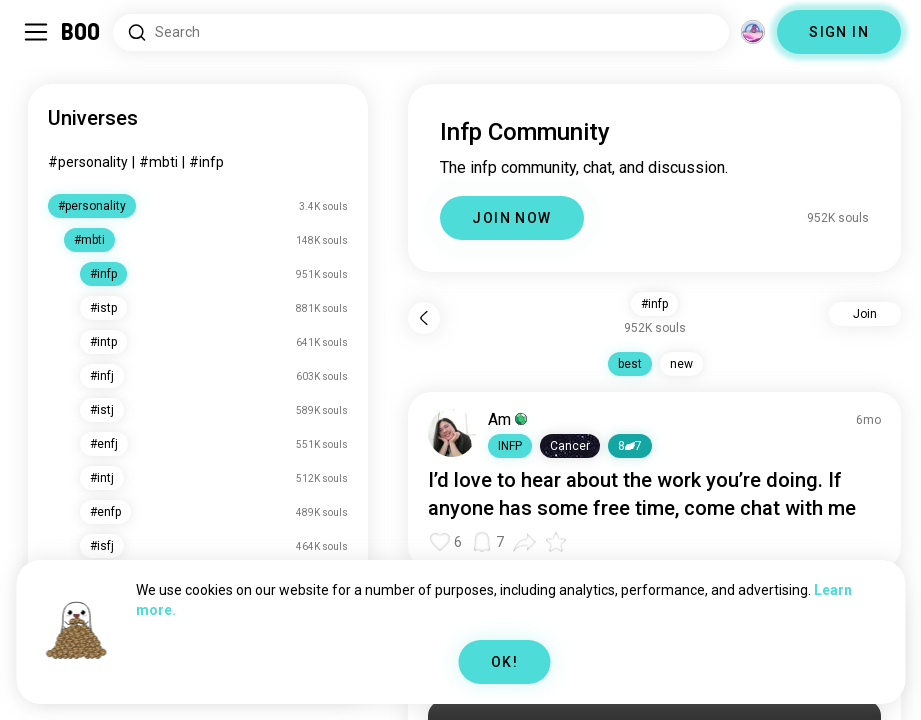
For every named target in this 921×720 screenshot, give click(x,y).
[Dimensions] (753, 32)
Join (865, 314)
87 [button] (630, 446)
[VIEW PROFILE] (452, 433)
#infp (206, 162)
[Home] (81, 32)
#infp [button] (654, 304)
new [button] (681, 364)
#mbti (158, 162)
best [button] (630, 364)
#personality (88, 162)
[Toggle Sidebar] (36, 32)
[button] (510, 446)
